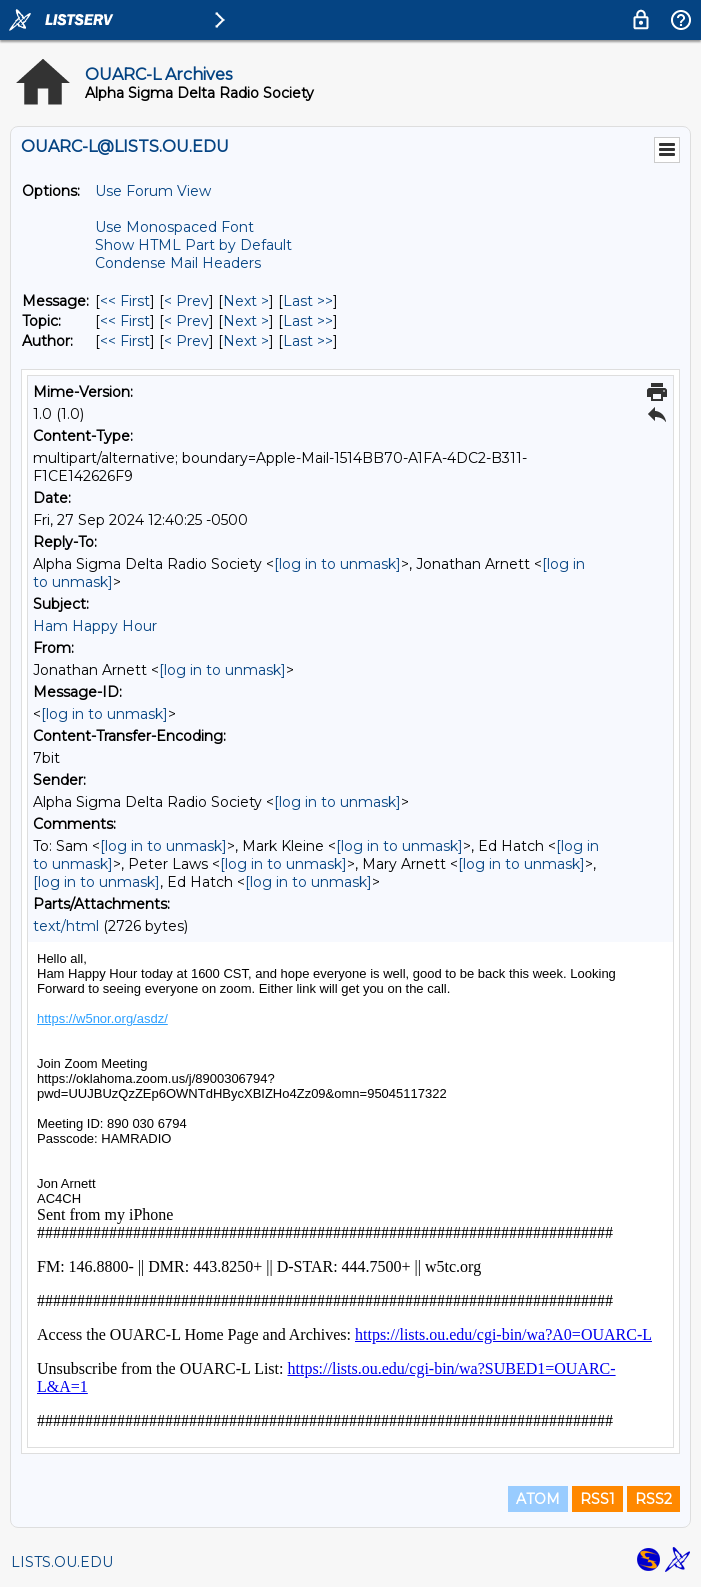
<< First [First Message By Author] (125, 341)
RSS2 (653, 1499)
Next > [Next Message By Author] (246, 341)
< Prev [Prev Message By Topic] (186, 321)
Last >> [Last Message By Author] (308, 341)
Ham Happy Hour (95, 626)
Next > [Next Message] (246, 301)
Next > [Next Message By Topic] (246, 321)
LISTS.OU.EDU (62, 1562)
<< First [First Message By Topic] (125, 321)
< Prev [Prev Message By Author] (186, 341)
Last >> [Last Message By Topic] (308, 321)
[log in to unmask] (337, 564)
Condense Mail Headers (178, 263)
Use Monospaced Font (174, 227)
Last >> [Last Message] (308, 301)
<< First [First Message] (125, 301)
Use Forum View (153, 191)
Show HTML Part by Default (193, 245)
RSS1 (597, 1499)
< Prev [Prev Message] (186, 301)
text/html (66, 926)
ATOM (538, 1499)
